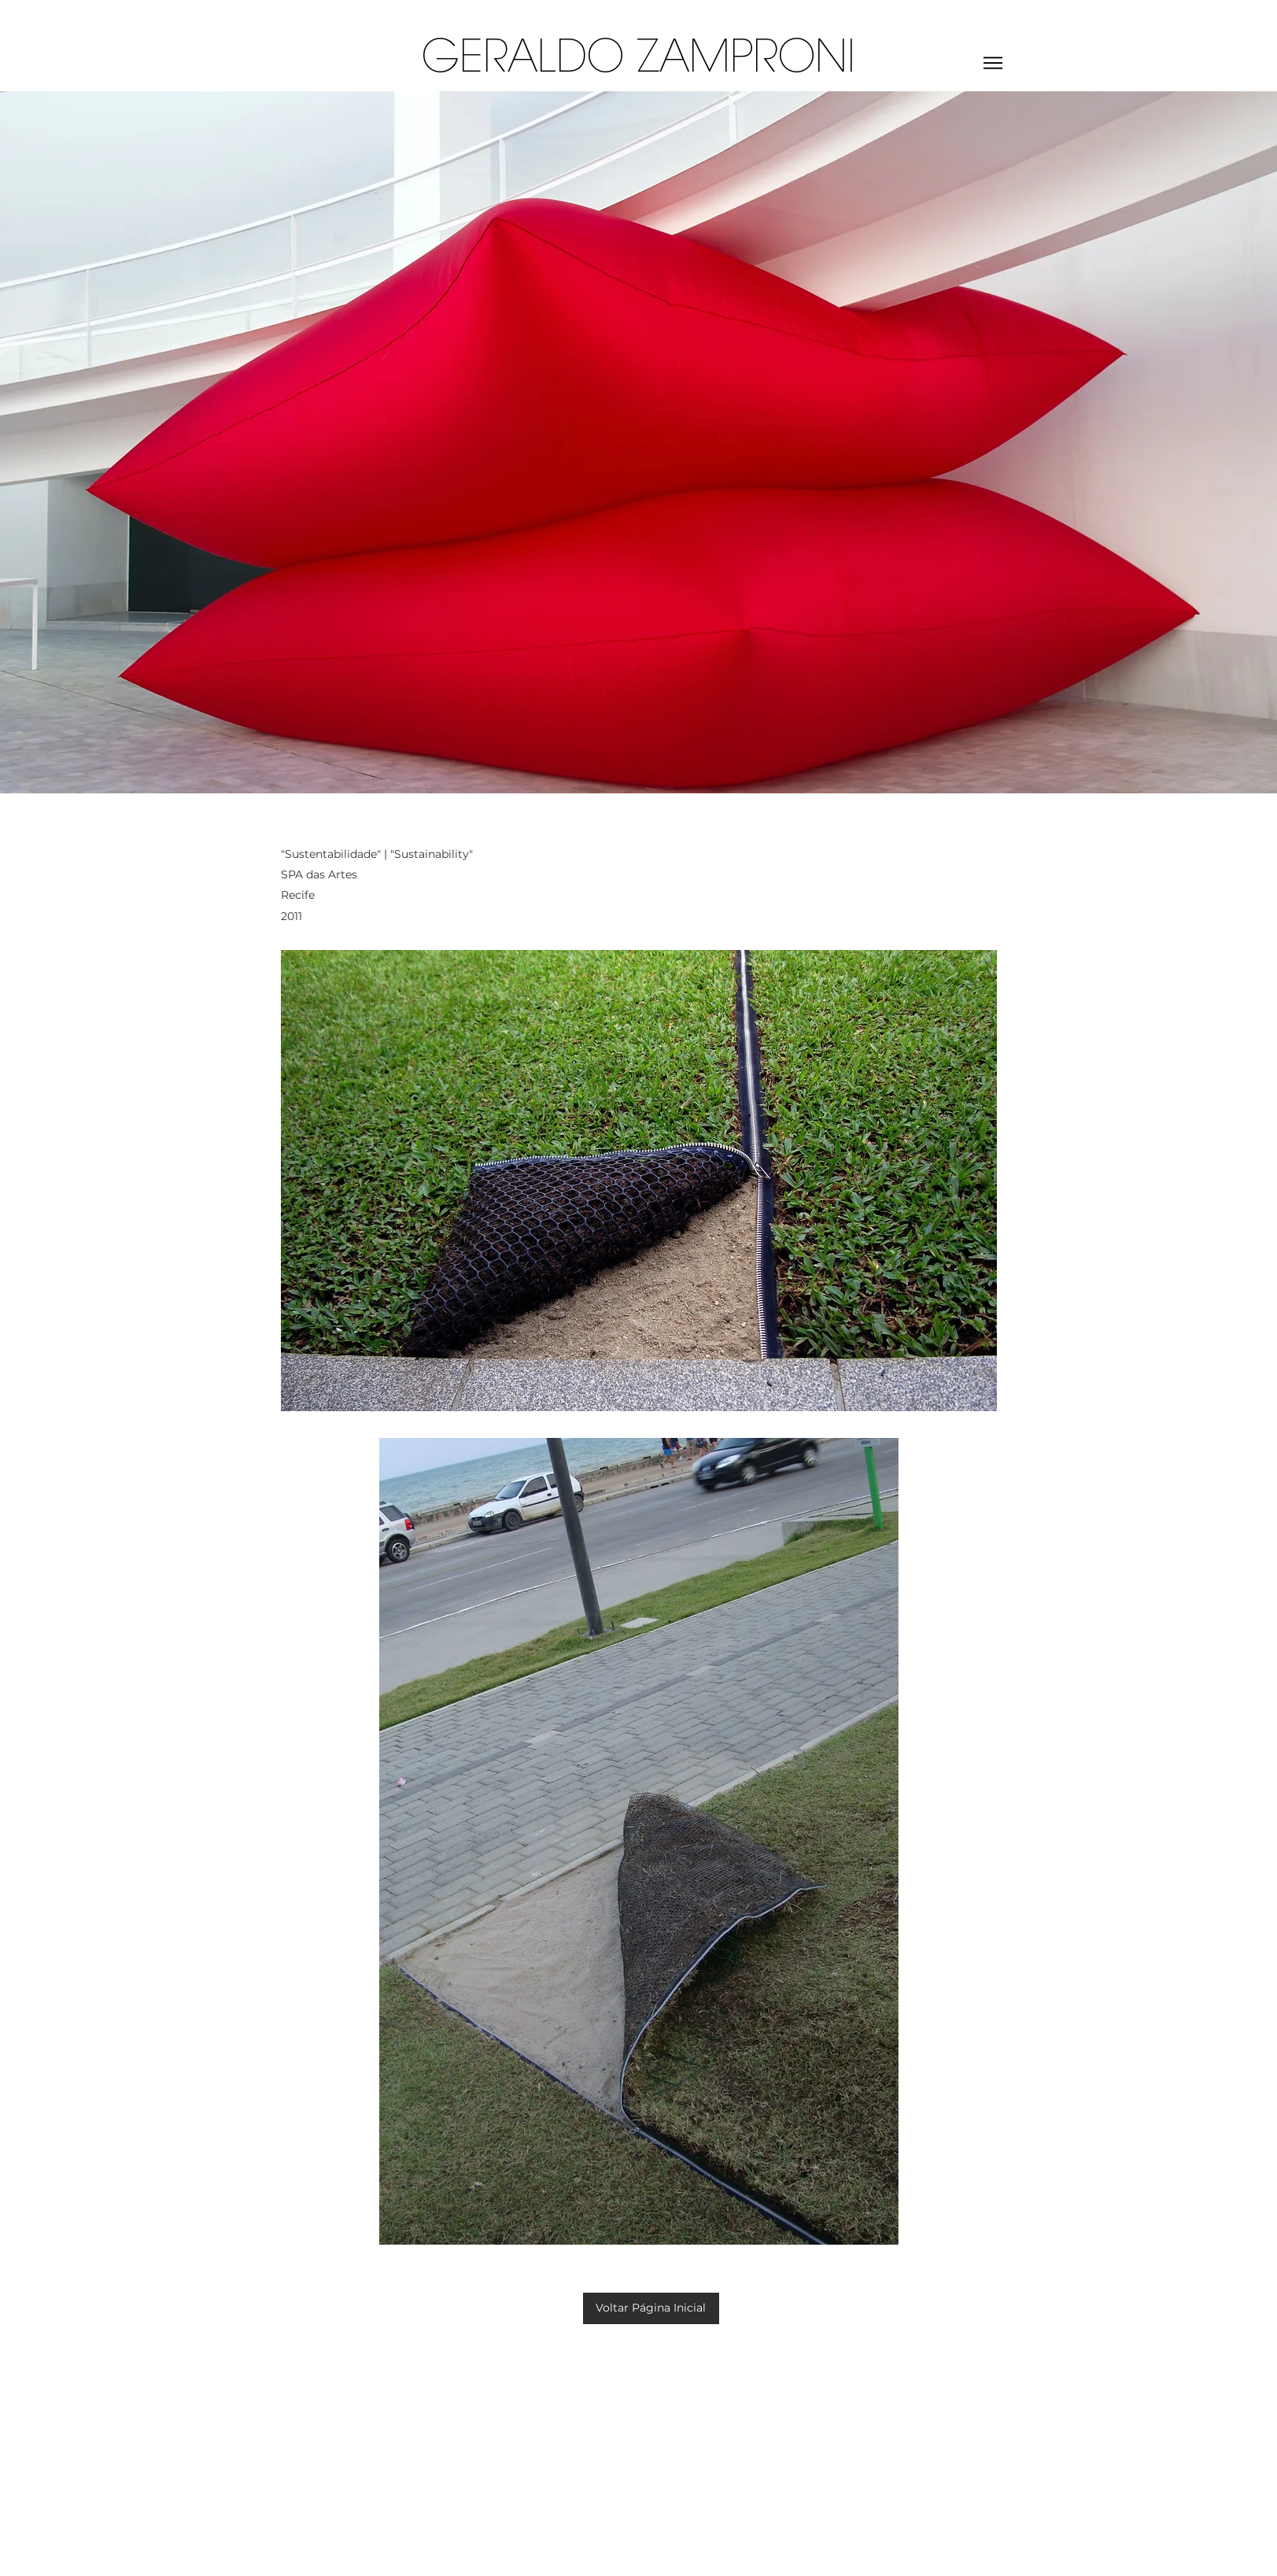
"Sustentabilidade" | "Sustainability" (377, 854)
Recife (299, 895)
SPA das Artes (319, 874)
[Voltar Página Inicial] (651, 2308)
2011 (291, 916)
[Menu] (993, 63)
